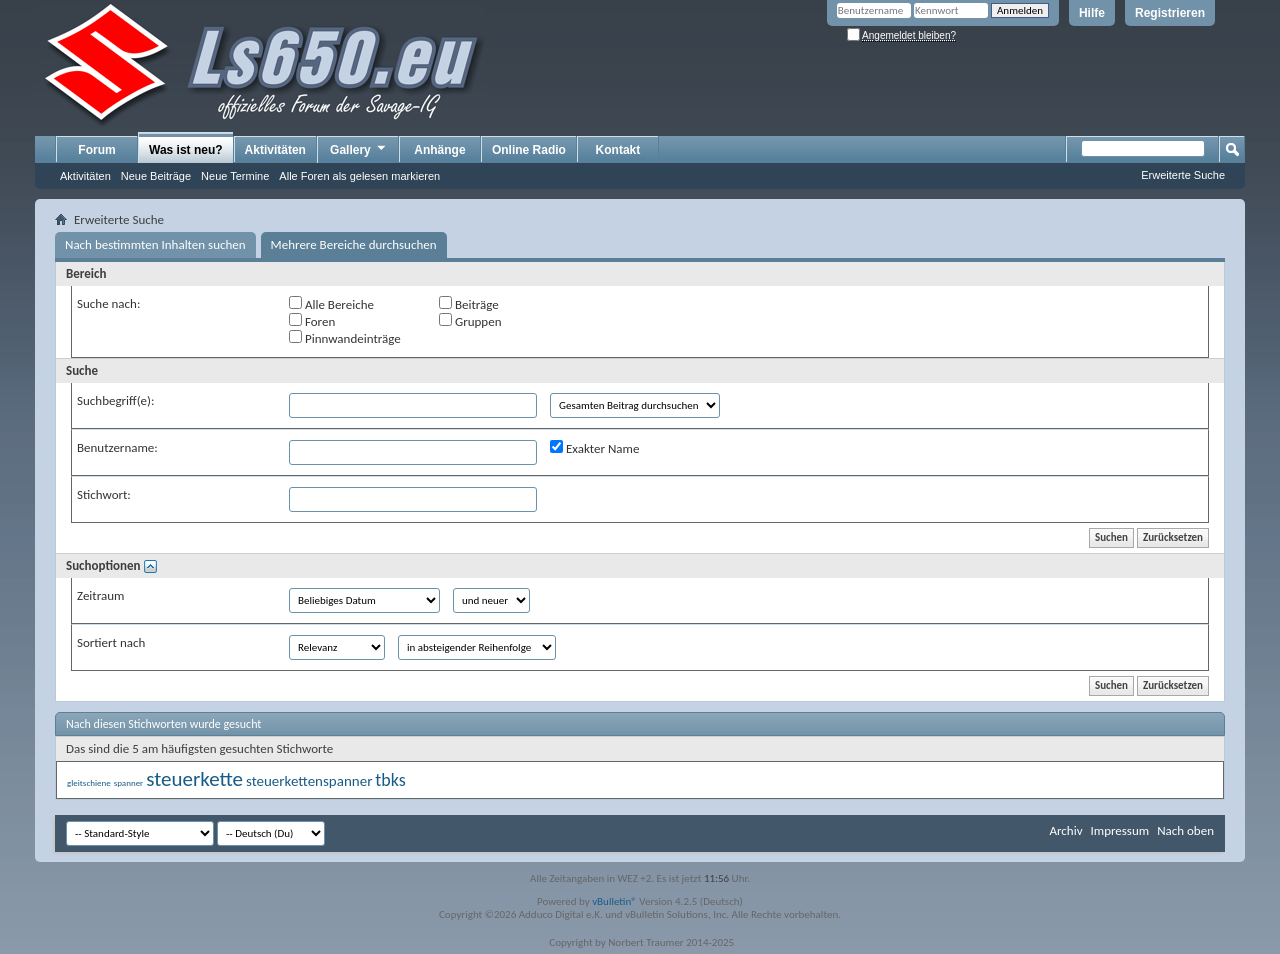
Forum (96, 150)
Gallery (359, 149)
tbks (390, 780)
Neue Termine (235, 176)
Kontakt (618, 150)
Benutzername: (117, 447)
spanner (129, 782)
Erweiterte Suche (1183, 175)
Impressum (1119, 830)
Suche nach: (108, 303)
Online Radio (529, 150)
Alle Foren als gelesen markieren (359, 176)
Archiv (1065, 830)
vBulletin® (614, 901)
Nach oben (1185, 830)
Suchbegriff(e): (115, 400)
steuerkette (194, 779)
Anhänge (439, 150)
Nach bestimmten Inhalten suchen (155, 244)
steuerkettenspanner (309, 781)
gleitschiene (89, 782)
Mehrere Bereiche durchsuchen (354, 244)
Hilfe (1092, 13)
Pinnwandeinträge (345, 338)
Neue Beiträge (156, 176)
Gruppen (470, 321)
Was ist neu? (186, 150)
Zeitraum (100, 595)
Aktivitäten (85, 176)
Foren (312, 321)
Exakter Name (594, 448)
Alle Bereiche (331, 304)
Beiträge (469, 304)
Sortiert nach (111, 642)
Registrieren (1170, 13)
